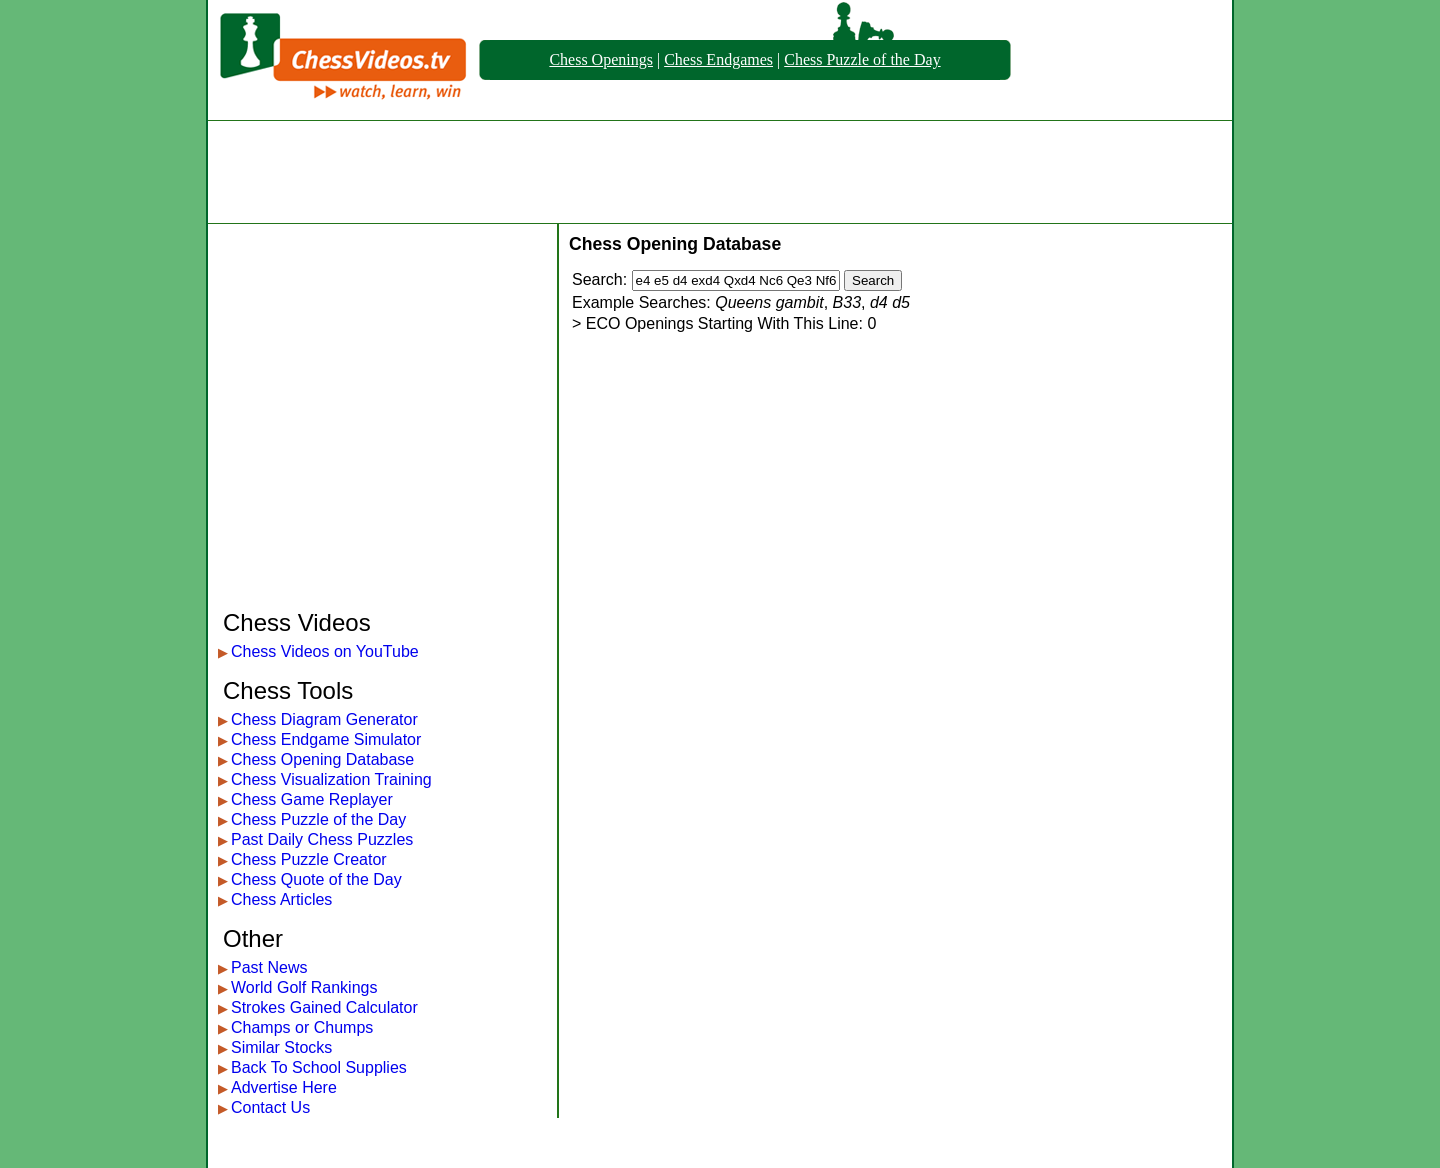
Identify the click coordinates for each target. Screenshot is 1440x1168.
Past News (269, 967)
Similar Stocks (281, 1047)
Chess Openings (601, 59)
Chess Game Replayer (312, 799)
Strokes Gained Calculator (324, 1007)
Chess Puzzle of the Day (862, 59)
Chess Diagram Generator (324, 719)
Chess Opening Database (322, 759)
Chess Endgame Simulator (326, 739)
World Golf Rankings (304, 987)
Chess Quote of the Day (316, 879)
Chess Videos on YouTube (325, 651)
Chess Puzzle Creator (309, 859)
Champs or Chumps (302, 1027)
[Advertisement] (720, 172)
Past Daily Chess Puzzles (322, 839)
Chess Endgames (718, 59)
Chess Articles (281, 899)
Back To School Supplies (319, 1067)
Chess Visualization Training (331, 779)
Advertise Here (284, 1087)
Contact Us (270, 1107)
